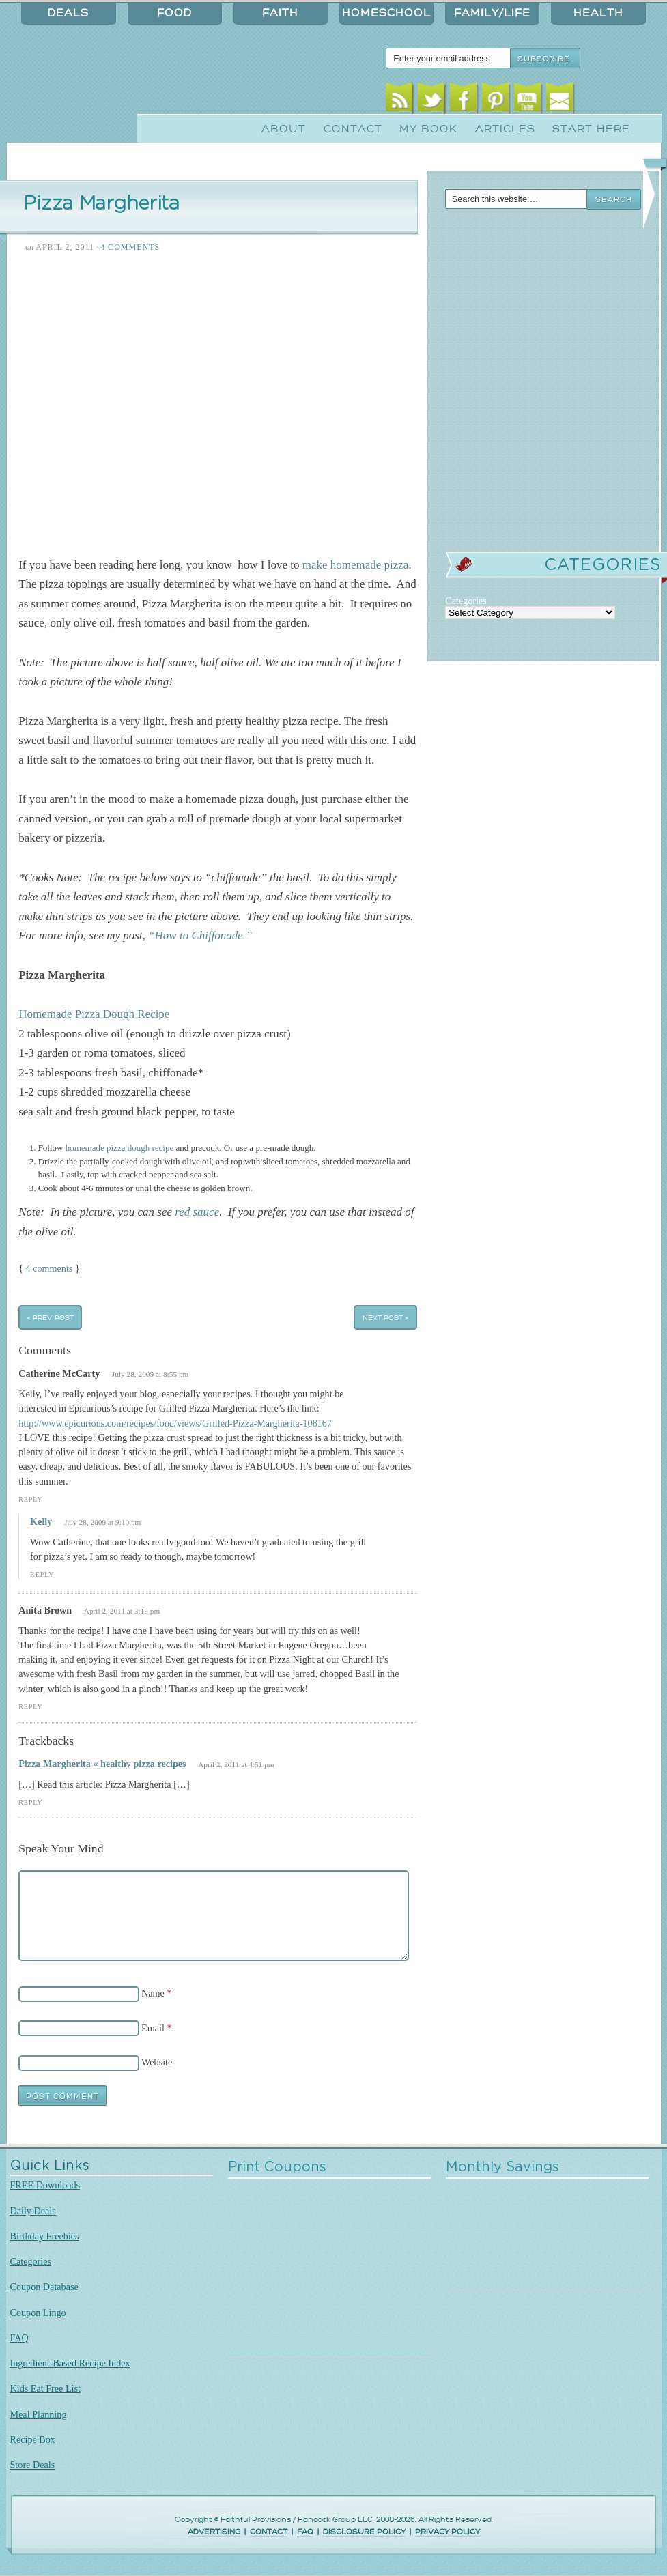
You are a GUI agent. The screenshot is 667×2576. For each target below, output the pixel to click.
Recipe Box (32, 2439)
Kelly (41, 1521)
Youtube (527, 100)
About (283, 129)
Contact (353, 129)
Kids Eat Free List (45, 2388)
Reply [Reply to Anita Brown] (30, 1707)
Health (598, 13)
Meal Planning (38, 2414)
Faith (280, 13)
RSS (399, 100)
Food (174, 13)
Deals (68, 13)
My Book (428, 129)
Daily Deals (33, 2210)
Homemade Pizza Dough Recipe (93, 1013)
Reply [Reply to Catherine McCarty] (30, 1499)
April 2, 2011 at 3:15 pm (122, 1611)
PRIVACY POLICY (447, 2532)
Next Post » (385, 1317)
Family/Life (492, 13)
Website (156, 2062)
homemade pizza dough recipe (118, 1148)
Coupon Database (44, 2286)
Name (153, 1993)
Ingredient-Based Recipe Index (70, 2363)
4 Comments (130, 247)
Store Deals (32, 2464)
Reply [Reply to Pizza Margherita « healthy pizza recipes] (30, 1802)
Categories (31, 2261)
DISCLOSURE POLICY (364, 2532)
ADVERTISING (214, 2532)
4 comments (49, 1268)
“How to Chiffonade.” (200, 935)
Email (559, 100)
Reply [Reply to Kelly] (42, 1574)
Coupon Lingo (38, 2312)
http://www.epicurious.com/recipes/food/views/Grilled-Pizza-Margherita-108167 (175, 1423)
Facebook (463, 100)
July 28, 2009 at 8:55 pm (150, 1374)
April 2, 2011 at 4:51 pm (236, 1764)
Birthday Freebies (44, 2236)
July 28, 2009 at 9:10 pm (102, 1522)
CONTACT (268, 2532)
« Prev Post (50, 1317)
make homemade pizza (355, 564)
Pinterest (495, 100)
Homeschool (386, 13)
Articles (505, 129)
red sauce (197, 1211)
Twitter (431, 100)
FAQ (19, 2337)
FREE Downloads (45, 2184)
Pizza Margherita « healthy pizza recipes (102, 1763)
